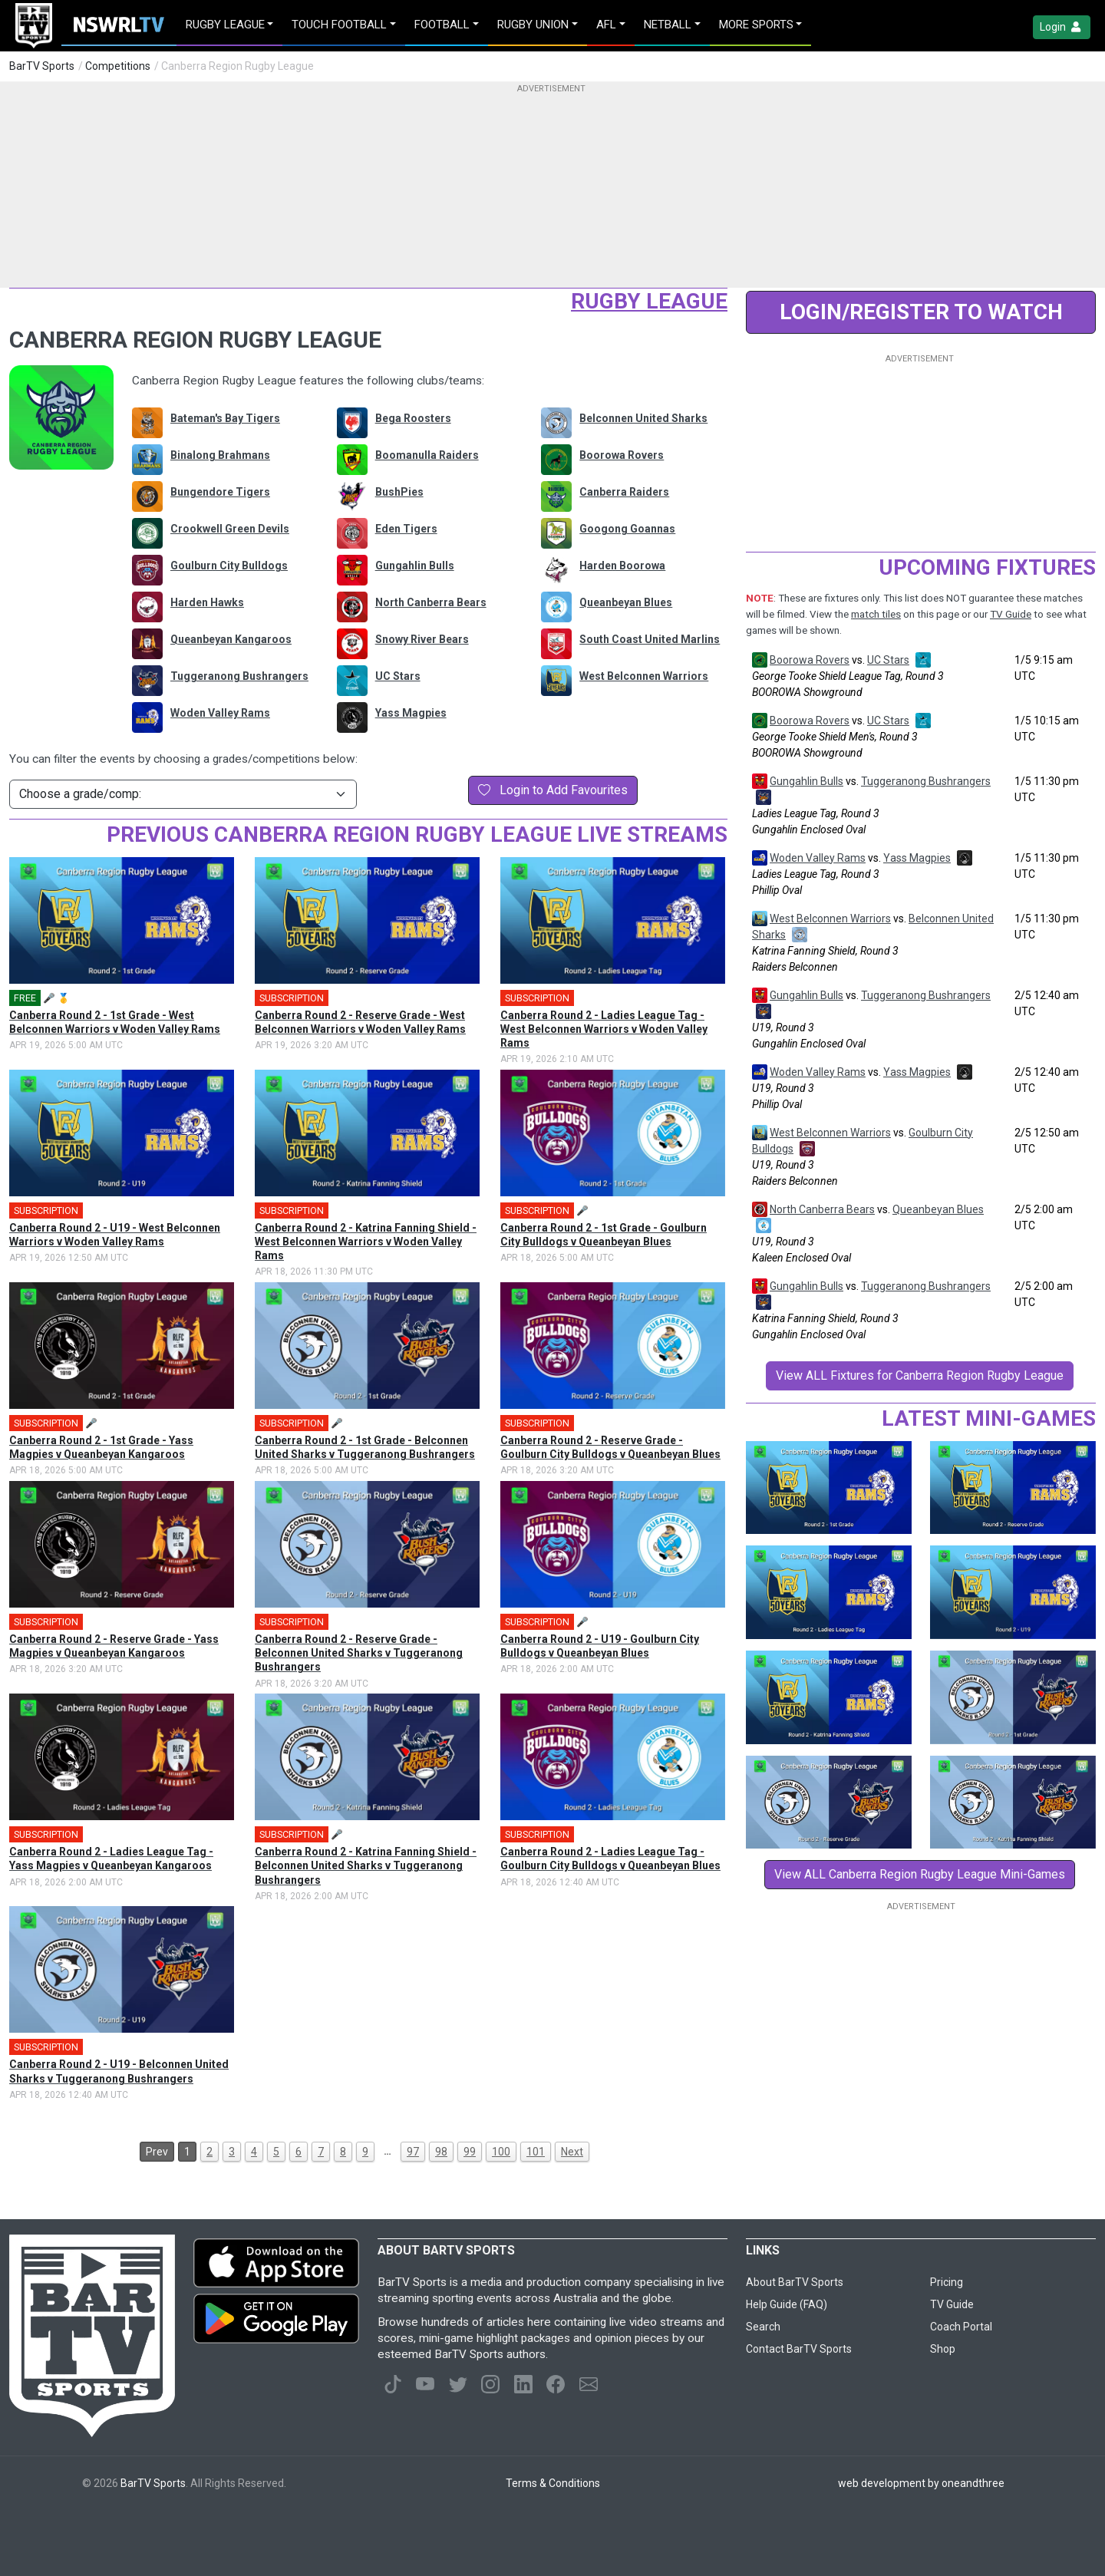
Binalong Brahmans (220, 455)
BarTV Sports (41, 66)
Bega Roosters (413, 418)
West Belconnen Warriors (643, 676)
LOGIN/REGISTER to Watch (921, 312)
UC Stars (398, 676)
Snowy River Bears (422, 639)
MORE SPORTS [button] (756, 24)
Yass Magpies (411, 713)
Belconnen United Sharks (643, 418)
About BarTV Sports (794, 2282)
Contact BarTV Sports (799, 2349)
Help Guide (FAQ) (786, 2304)
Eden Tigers (406, 529)
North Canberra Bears (431, 602)
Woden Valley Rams (220, 713)
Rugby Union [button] (533, 24)
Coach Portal (961, 2326)
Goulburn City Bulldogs (229, 565)
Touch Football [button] (339, 24)
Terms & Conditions (553, 2483)
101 (535, 2152)
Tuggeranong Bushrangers (239, 676)
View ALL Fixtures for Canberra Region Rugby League (920, 1375)
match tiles (876, 614)
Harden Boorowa (622, 565)
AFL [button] (606, 24)
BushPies (399, 492)
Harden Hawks (207, 602)
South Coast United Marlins (649, 639)
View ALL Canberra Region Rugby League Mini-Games (919, 1874)
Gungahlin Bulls (414, 565)
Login (1062, 27)
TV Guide (1010, 614)
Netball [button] (667, 24)
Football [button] (442, 24)
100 (501, 2152)
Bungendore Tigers (220, 492)
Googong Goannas (627, 529)
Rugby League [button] (225, 24)
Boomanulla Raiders (427, 455)
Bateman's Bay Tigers (225, 418)
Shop (942, 2349)
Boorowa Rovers (621, 455)
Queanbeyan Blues (625, 602)
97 (413, 2152)
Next (572, 2152)
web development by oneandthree (921, 2483)
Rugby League (649, 301)
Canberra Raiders (624, 492)
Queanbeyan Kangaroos (231, 639)
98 (441, 2152)
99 (469, 2152)
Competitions (117, 66)
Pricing (946, 2282)
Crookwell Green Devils (229, 529)
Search (763, 2326)
